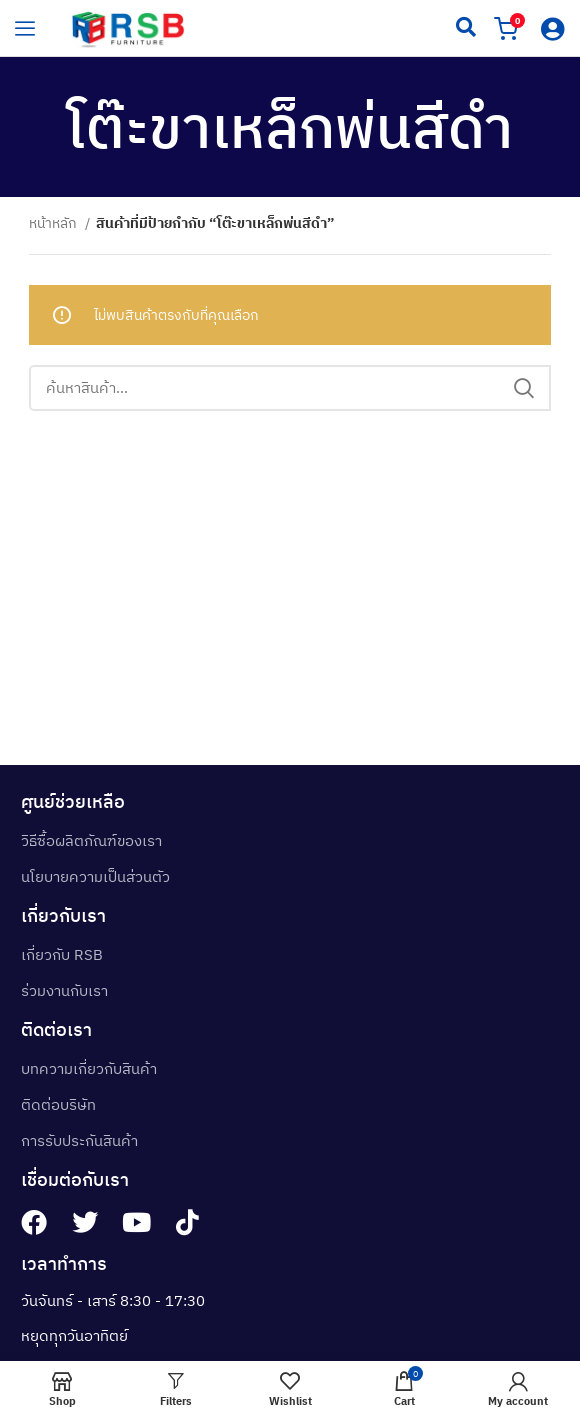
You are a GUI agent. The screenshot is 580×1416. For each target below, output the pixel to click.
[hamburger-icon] (25, 28)
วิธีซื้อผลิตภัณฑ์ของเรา (91, 840)
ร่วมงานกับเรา (64, 990)
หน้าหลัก (54, 223)
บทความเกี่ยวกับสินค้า (89, 1068)
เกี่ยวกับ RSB (62, 954)
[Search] (290, 388)
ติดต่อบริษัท (58, 1104)
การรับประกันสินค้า (79, 1140)
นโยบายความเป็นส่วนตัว (95, 876)
